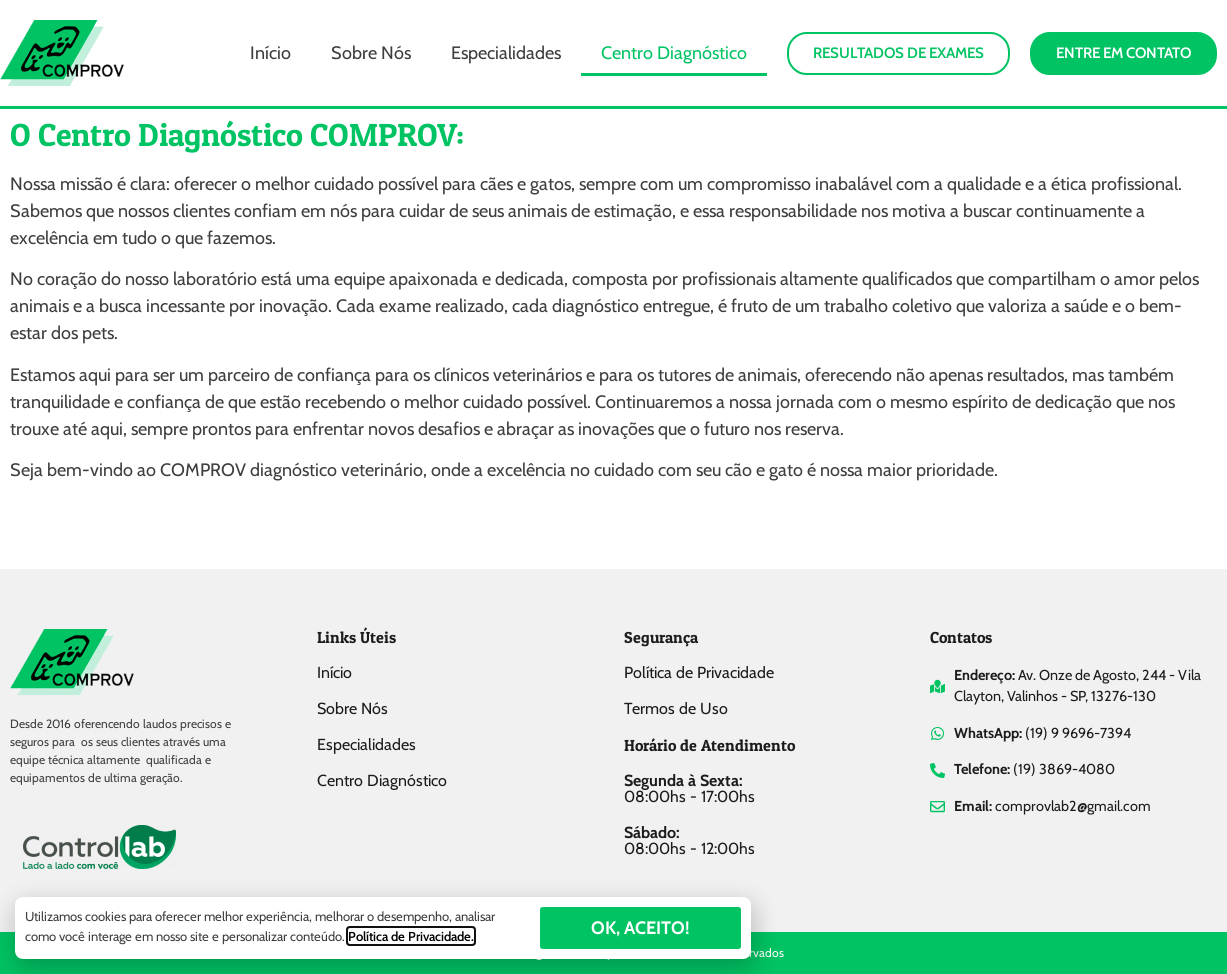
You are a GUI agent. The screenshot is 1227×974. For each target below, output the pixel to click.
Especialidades (506, 53)
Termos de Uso (676, 708)
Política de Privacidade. (411, 936)
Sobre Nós (371, 53)
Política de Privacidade (699, 672)
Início (270, 53)
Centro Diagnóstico (674, 53)
